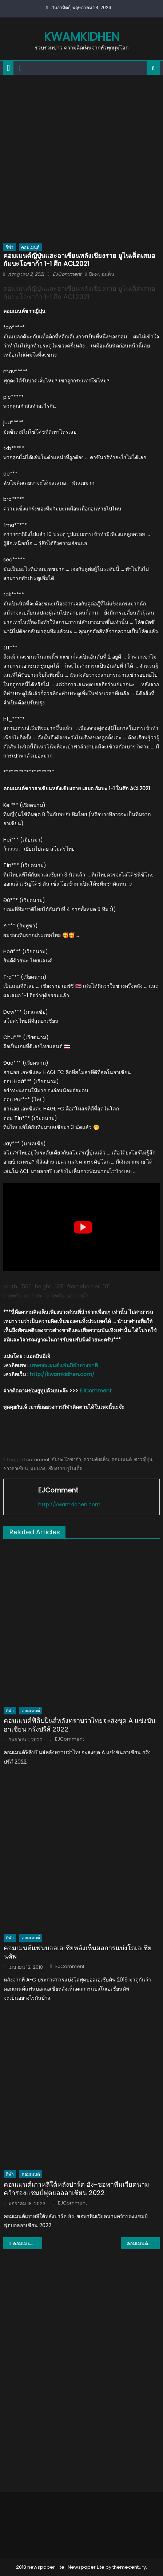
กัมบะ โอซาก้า (66, 1459)
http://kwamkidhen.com (69, 1504)
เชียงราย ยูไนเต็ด (64, 1468)
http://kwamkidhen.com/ (62, 1374)
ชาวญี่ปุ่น (143, 1459)
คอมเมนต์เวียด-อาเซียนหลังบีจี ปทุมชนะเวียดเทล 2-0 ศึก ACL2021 (143, 2243)
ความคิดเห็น (96, 1459)
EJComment (67, 274)
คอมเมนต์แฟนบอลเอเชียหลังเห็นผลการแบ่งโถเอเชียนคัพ (78, 1952)
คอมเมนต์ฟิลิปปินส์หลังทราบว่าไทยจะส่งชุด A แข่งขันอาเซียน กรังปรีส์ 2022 (79, 1724)
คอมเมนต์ (30, 247)
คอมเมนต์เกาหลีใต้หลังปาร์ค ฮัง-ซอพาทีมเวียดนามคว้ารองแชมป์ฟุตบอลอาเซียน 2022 (76, 2188)
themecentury (129, 2567)
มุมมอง (37, 1468)
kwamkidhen (81, 36)
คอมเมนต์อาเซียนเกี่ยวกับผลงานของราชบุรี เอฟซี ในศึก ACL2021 (27, 2243)
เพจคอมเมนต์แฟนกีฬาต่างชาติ (64, 1365)
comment (37, 1459)
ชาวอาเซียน (15, 1468)
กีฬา (9, 247)
